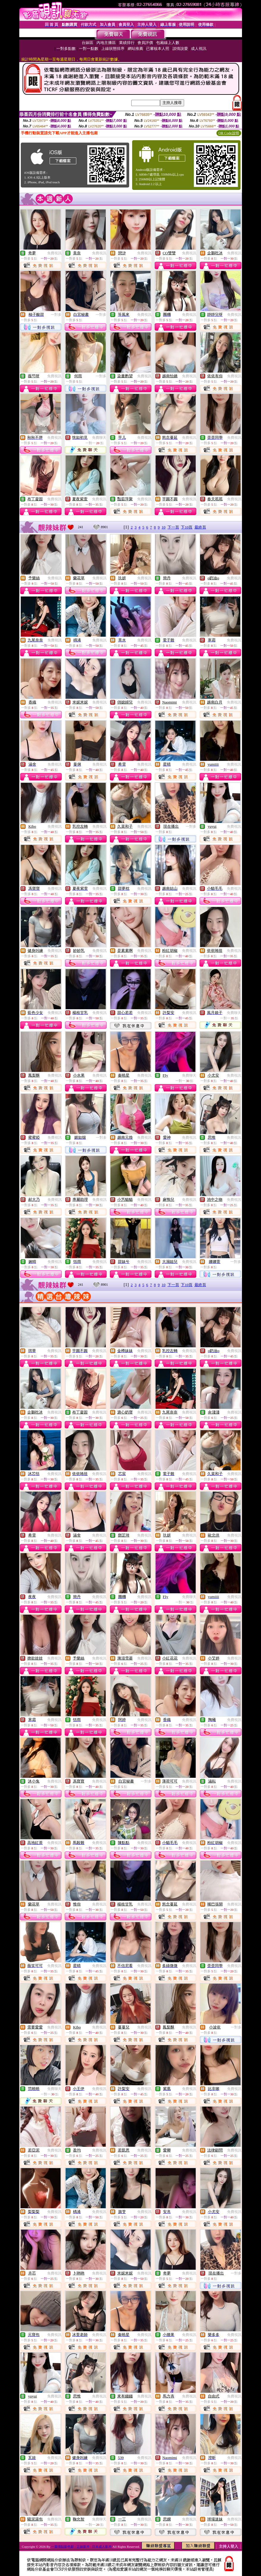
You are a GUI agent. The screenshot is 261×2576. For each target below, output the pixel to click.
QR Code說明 (229, 133)
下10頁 (186, 527)
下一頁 (173, 527)
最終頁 (200, 527)
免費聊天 (99, 438)
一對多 (56, 315)
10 (163, 527)
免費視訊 (54, 253)
